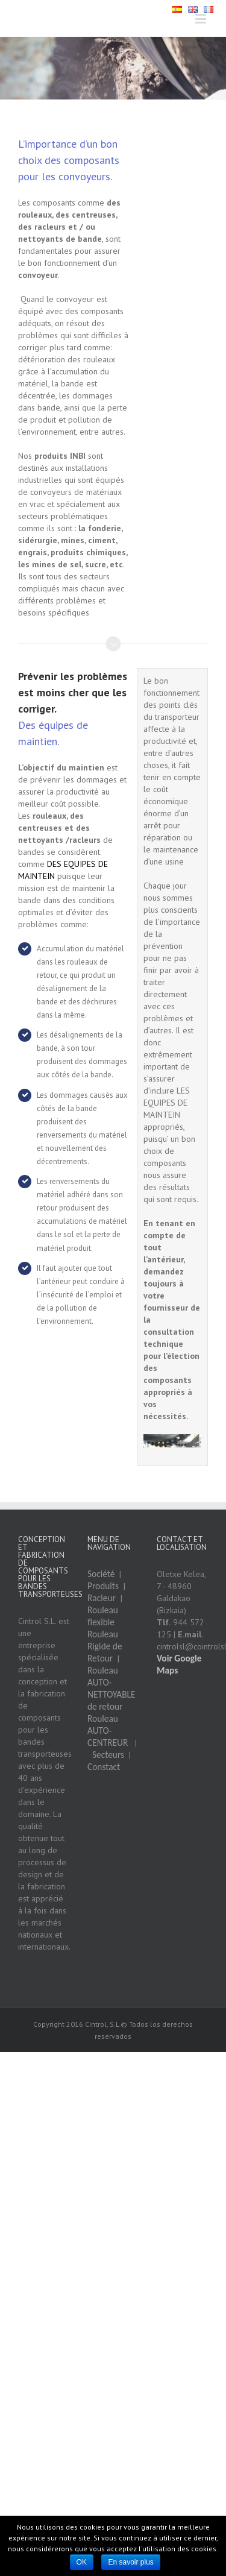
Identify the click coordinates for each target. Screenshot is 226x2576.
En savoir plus (130, 2562)
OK (82, 2562)
